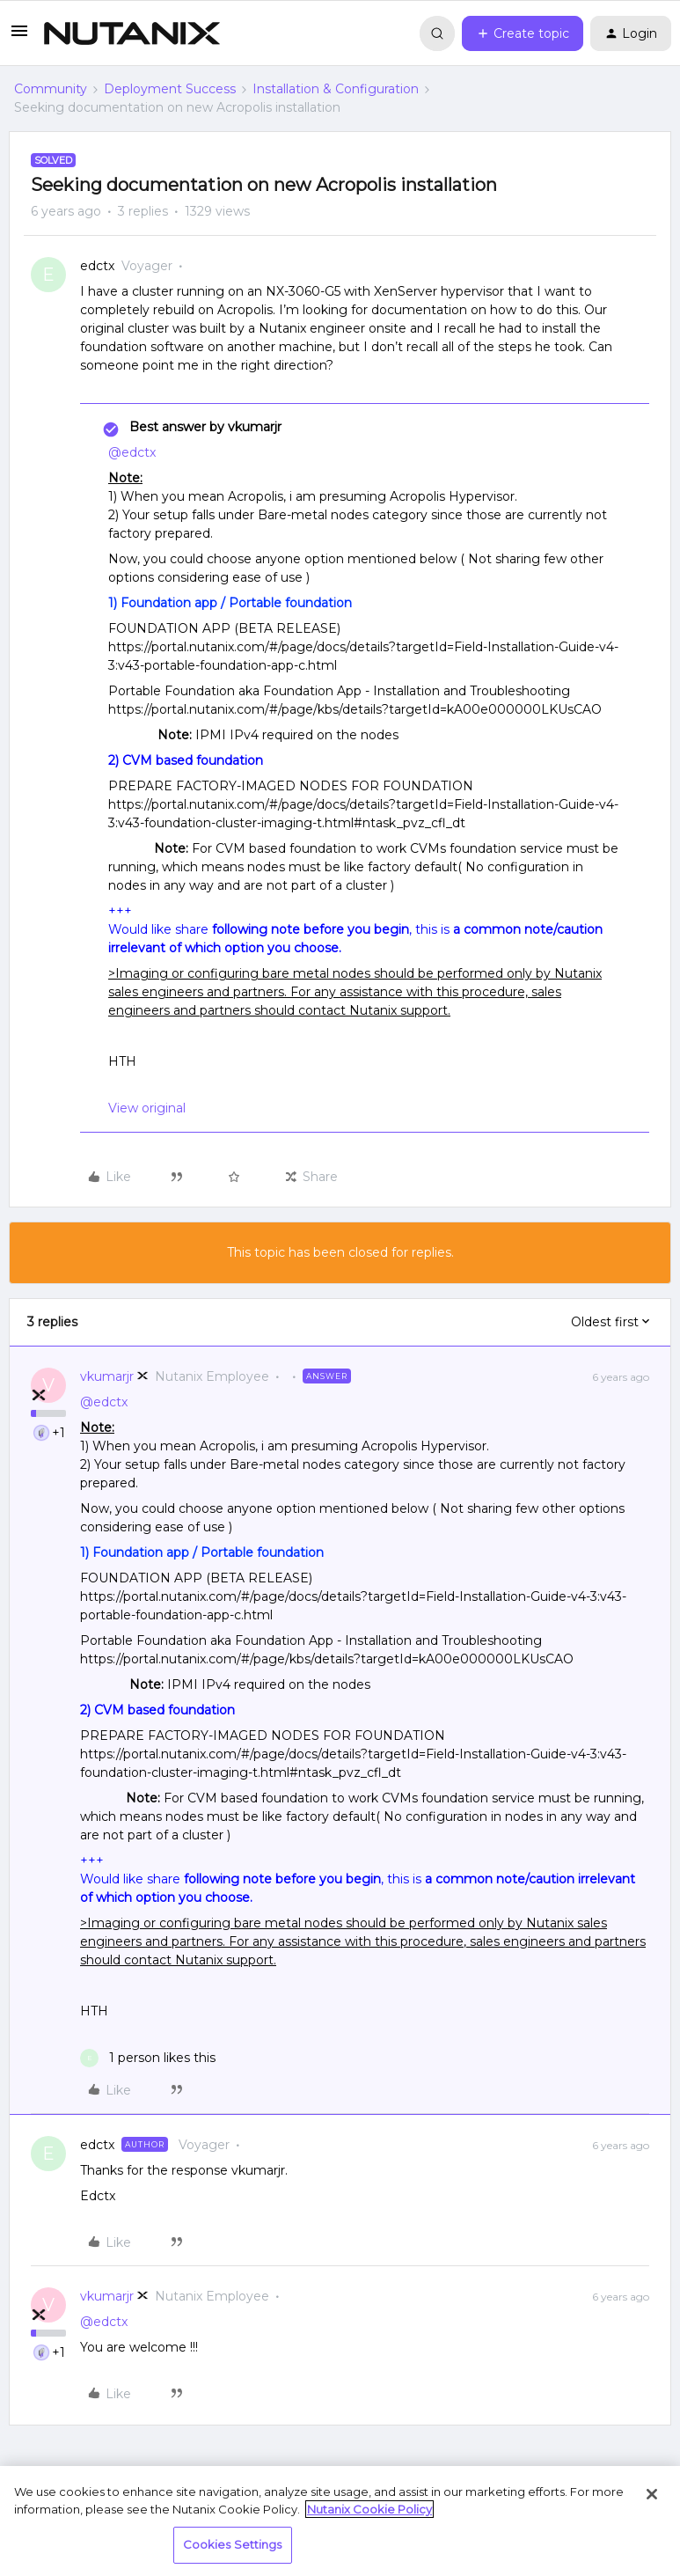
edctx (97, 266)
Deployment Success (170, 89)
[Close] (651, 2494)
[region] (340, 2521)
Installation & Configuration (335, 89)
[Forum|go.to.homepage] (132, 33)
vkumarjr (107, 1376)
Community (50, 89)
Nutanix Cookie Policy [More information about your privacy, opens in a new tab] (369, 2509)
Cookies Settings (232, 2544)
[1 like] (148, 2058)
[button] (19, 37)
